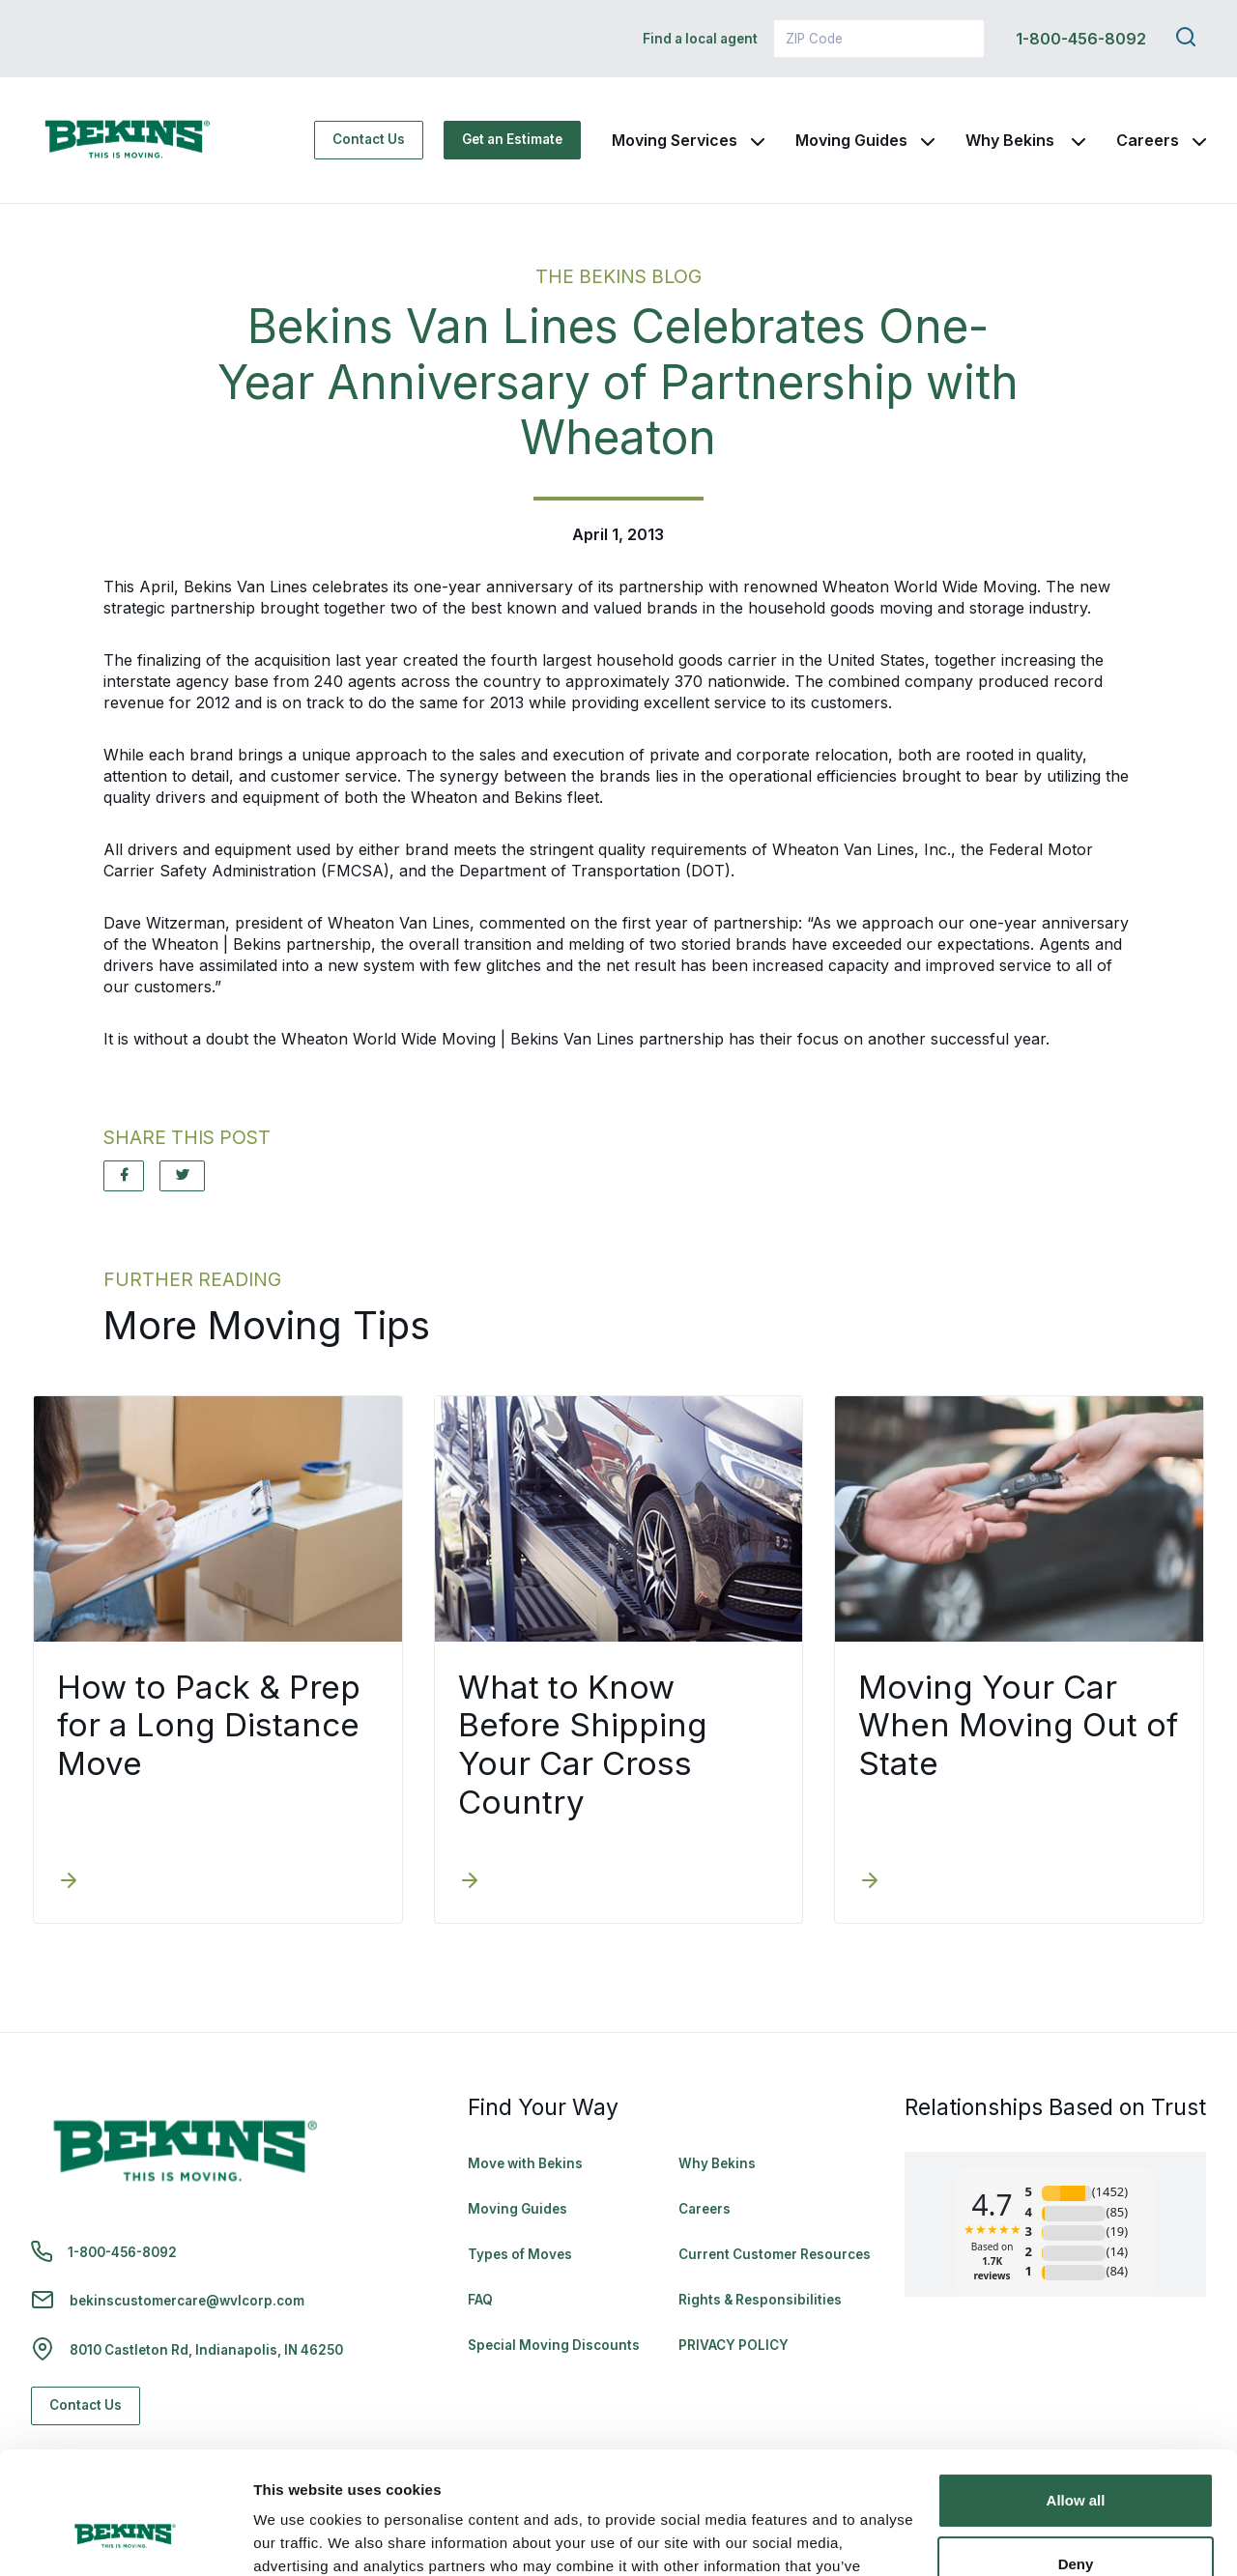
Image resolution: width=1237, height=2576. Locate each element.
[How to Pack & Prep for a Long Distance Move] (68, 1882)
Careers (1147, 140)
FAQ (480, 2299)
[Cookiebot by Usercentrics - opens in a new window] (125, 2538)
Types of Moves (520, 2254)
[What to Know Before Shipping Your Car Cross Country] (469, 1882)
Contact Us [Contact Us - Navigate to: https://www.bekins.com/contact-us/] (368, 139)
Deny (1076, 2458)
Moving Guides (851, 140)
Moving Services (674, 140)
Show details (298, 2538)
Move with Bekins (525, 2163)
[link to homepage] (127, 140)
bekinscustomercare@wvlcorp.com (187, 2300)
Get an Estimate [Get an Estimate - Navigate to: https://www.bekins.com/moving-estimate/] (512, 139)
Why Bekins (1011, 140)
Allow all (1076, 2396)
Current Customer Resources (774, 2254)
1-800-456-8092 (1081, 38)
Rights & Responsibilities (760, 2299)
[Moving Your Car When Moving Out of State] (869, 1882)
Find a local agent (700, 38)
